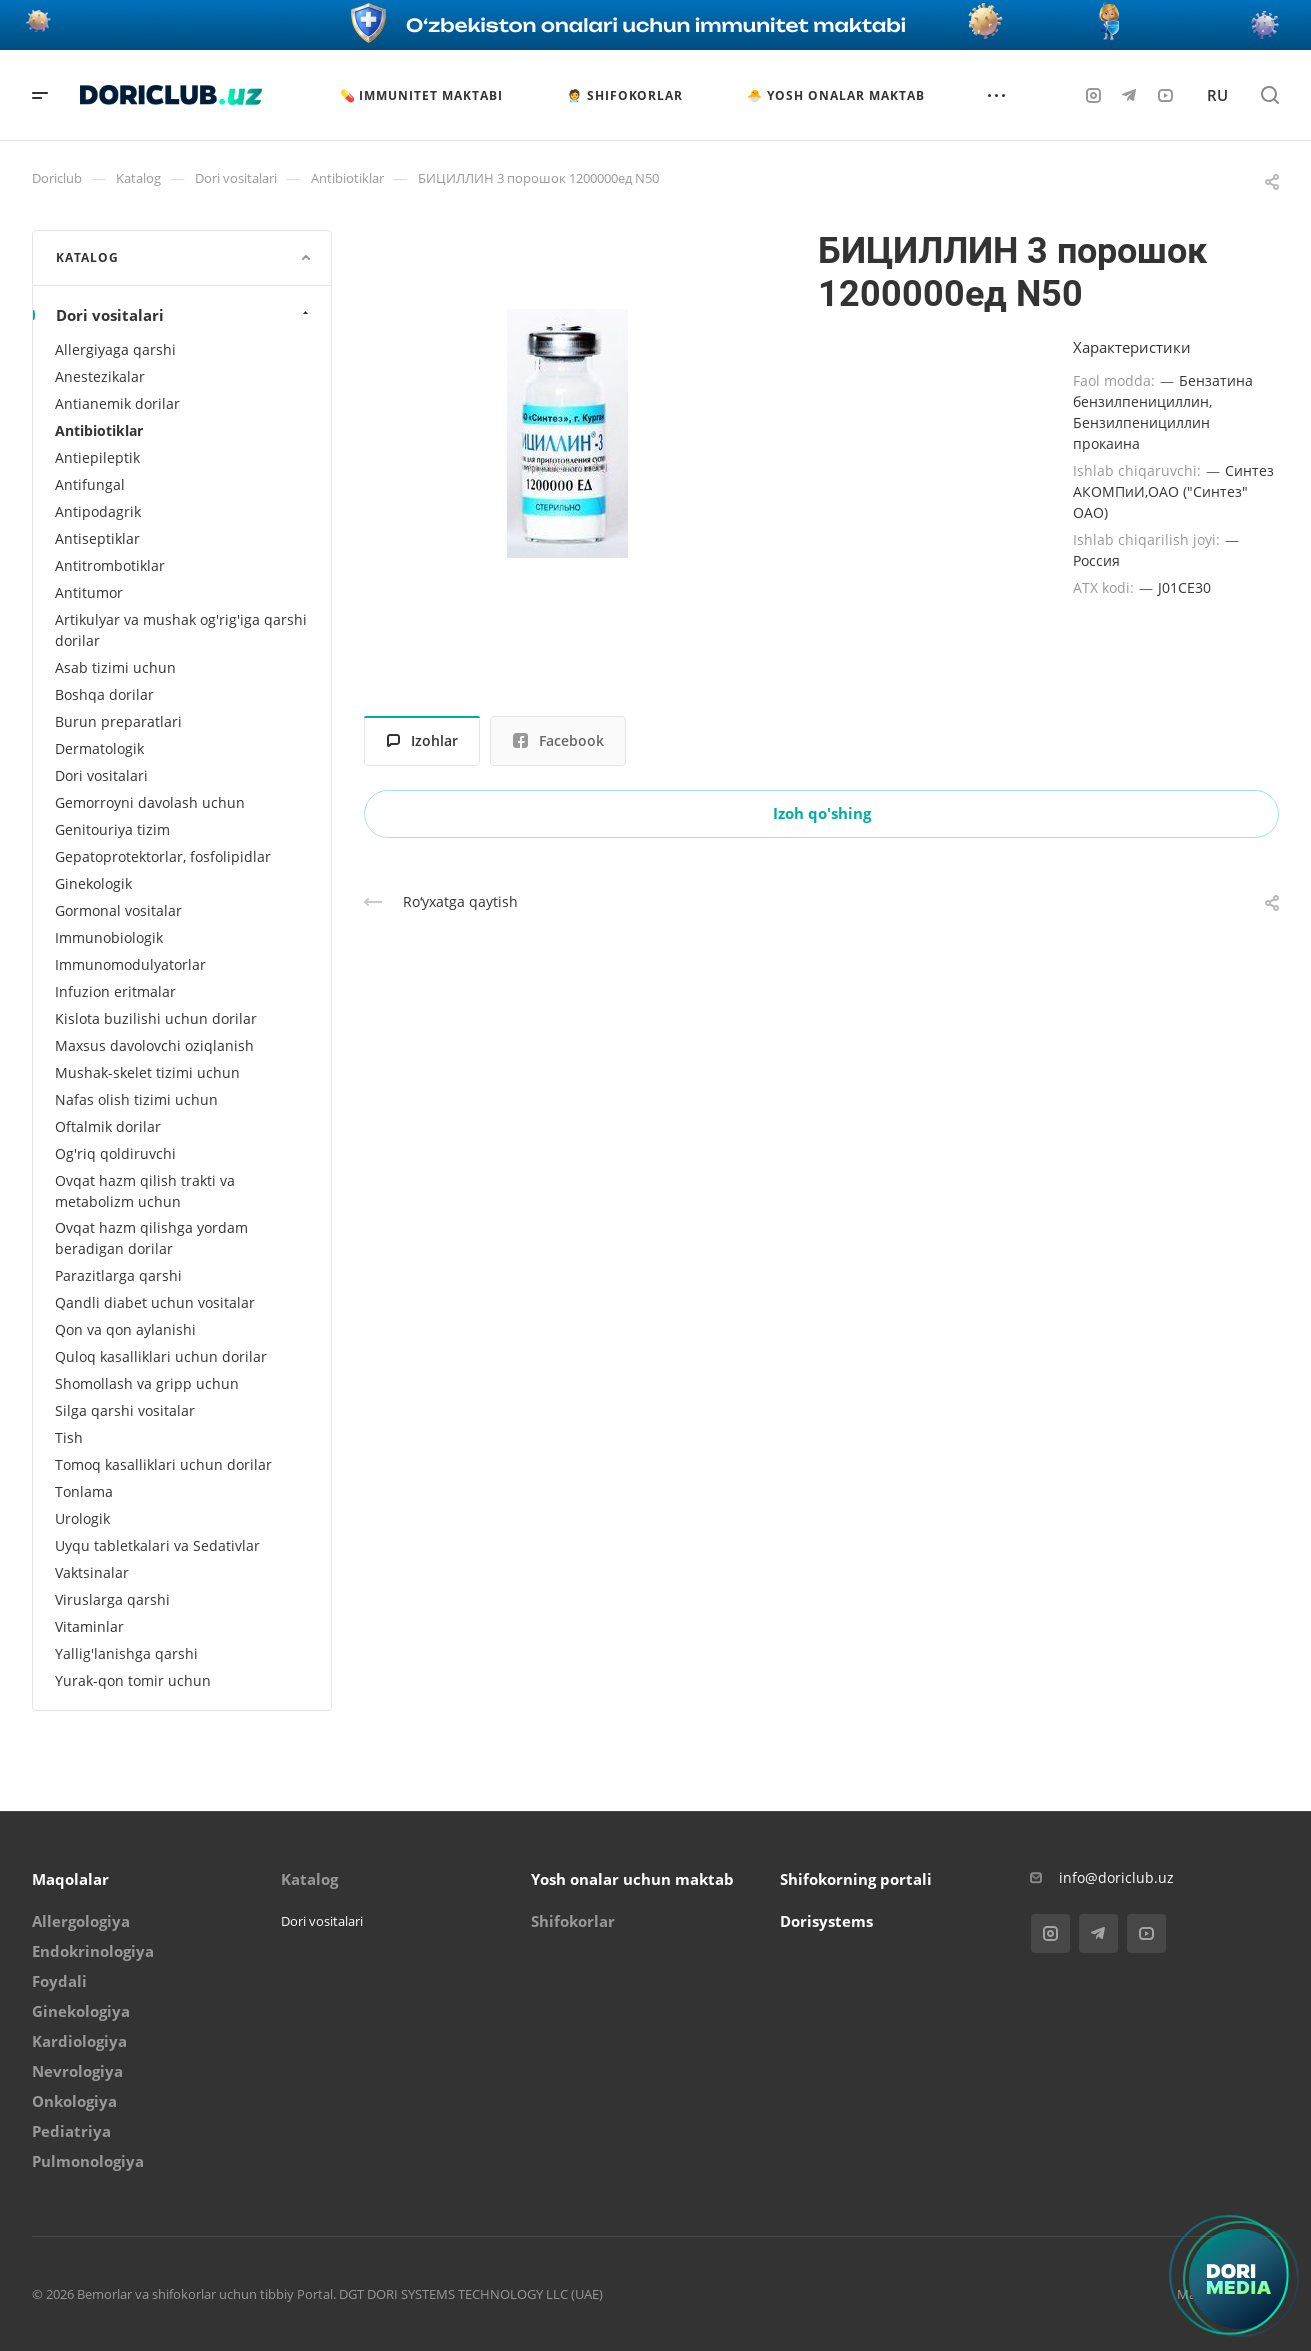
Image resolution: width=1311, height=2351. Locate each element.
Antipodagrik (98, 511)
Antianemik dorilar (117, 403)
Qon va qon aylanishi (125, 1329)
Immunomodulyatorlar (130, 964)
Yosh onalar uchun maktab (632, 1879)
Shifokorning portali (856, 1879)
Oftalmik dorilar (108, 1126)
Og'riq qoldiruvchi (115, 1153)
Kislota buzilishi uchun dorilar (156, 1018)
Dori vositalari (184, 315)
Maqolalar (70, 1879)
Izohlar (422, 740)
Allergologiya (81, 1921)
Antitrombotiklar (110, 565)
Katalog (309, 1879)
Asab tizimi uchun (115, 667)
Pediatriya (71, 2131)
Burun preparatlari (118, 721)
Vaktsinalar (92, 1572)
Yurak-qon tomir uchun (133, 1680)
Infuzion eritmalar (115, 991)
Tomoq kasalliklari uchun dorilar (163, 1464)
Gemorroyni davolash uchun (150, 802)
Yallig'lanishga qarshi (126, 1653)
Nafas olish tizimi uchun (136, 1099)
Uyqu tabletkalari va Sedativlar (157, 1545)
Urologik (82, 1518)
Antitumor (89, 592)
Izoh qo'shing (822, 813)
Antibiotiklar (99, 430)
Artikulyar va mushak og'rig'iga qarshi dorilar (181, 630)
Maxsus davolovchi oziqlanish (154, 1045)
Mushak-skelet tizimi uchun (147, 1072)
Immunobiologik (109, 937)
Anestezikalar (100, 376)
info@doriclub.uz (1116, 1877)
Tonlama (84, 1491)
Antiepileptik (97, 457)
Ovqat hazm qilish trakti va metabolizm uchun (145, 1191)
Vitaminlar (89, 1626)
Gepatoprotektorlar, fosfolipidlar (163, 856)
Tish (69, 1437)
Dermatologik (99, 748)
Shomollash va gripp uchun (147, 1383)
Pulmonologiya (88, 2161)
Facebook (558, 740)
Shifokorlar (573, 1921)
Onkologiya (74, 2101)
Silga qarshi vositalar (125, 1410)
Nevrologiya (77, 2071)
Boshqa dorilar (104, 694)
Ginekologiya (81, 2011)
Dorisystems (826, 1921)
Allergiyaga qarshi (115, 349)
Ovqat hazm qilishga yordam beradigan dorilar (151, 1238)
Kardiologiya (79, 2041)
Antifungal (90, 484)
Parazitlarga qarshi (118, 1275)
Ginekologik (93, 883)
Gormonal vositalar (118, 910)
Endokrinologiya (93, 1951)
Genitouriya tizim (112, 829)
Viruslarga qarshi (112, 1599)
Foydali (59, 1981)
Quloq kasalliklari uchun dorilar (161, 1356)
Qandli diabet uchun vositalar (155, 1302)
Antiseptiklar (97, 538)
